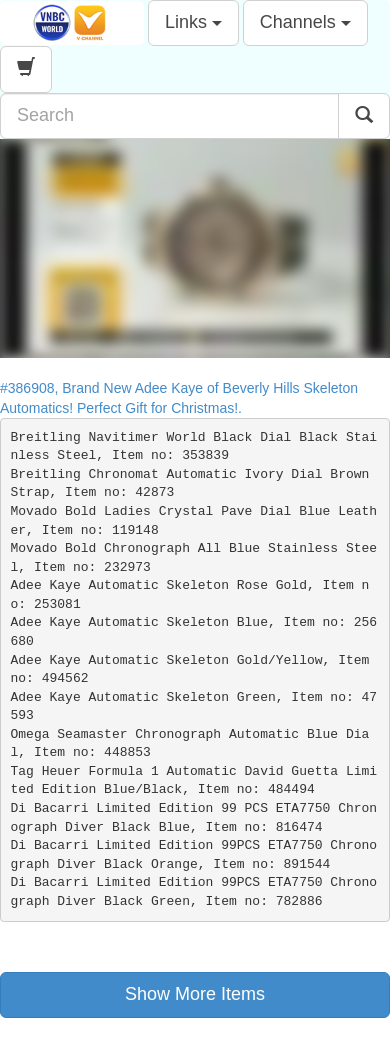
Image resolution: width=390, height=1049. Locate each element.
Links (193, 22)
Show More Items (195, 994)
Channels (305, 22)
